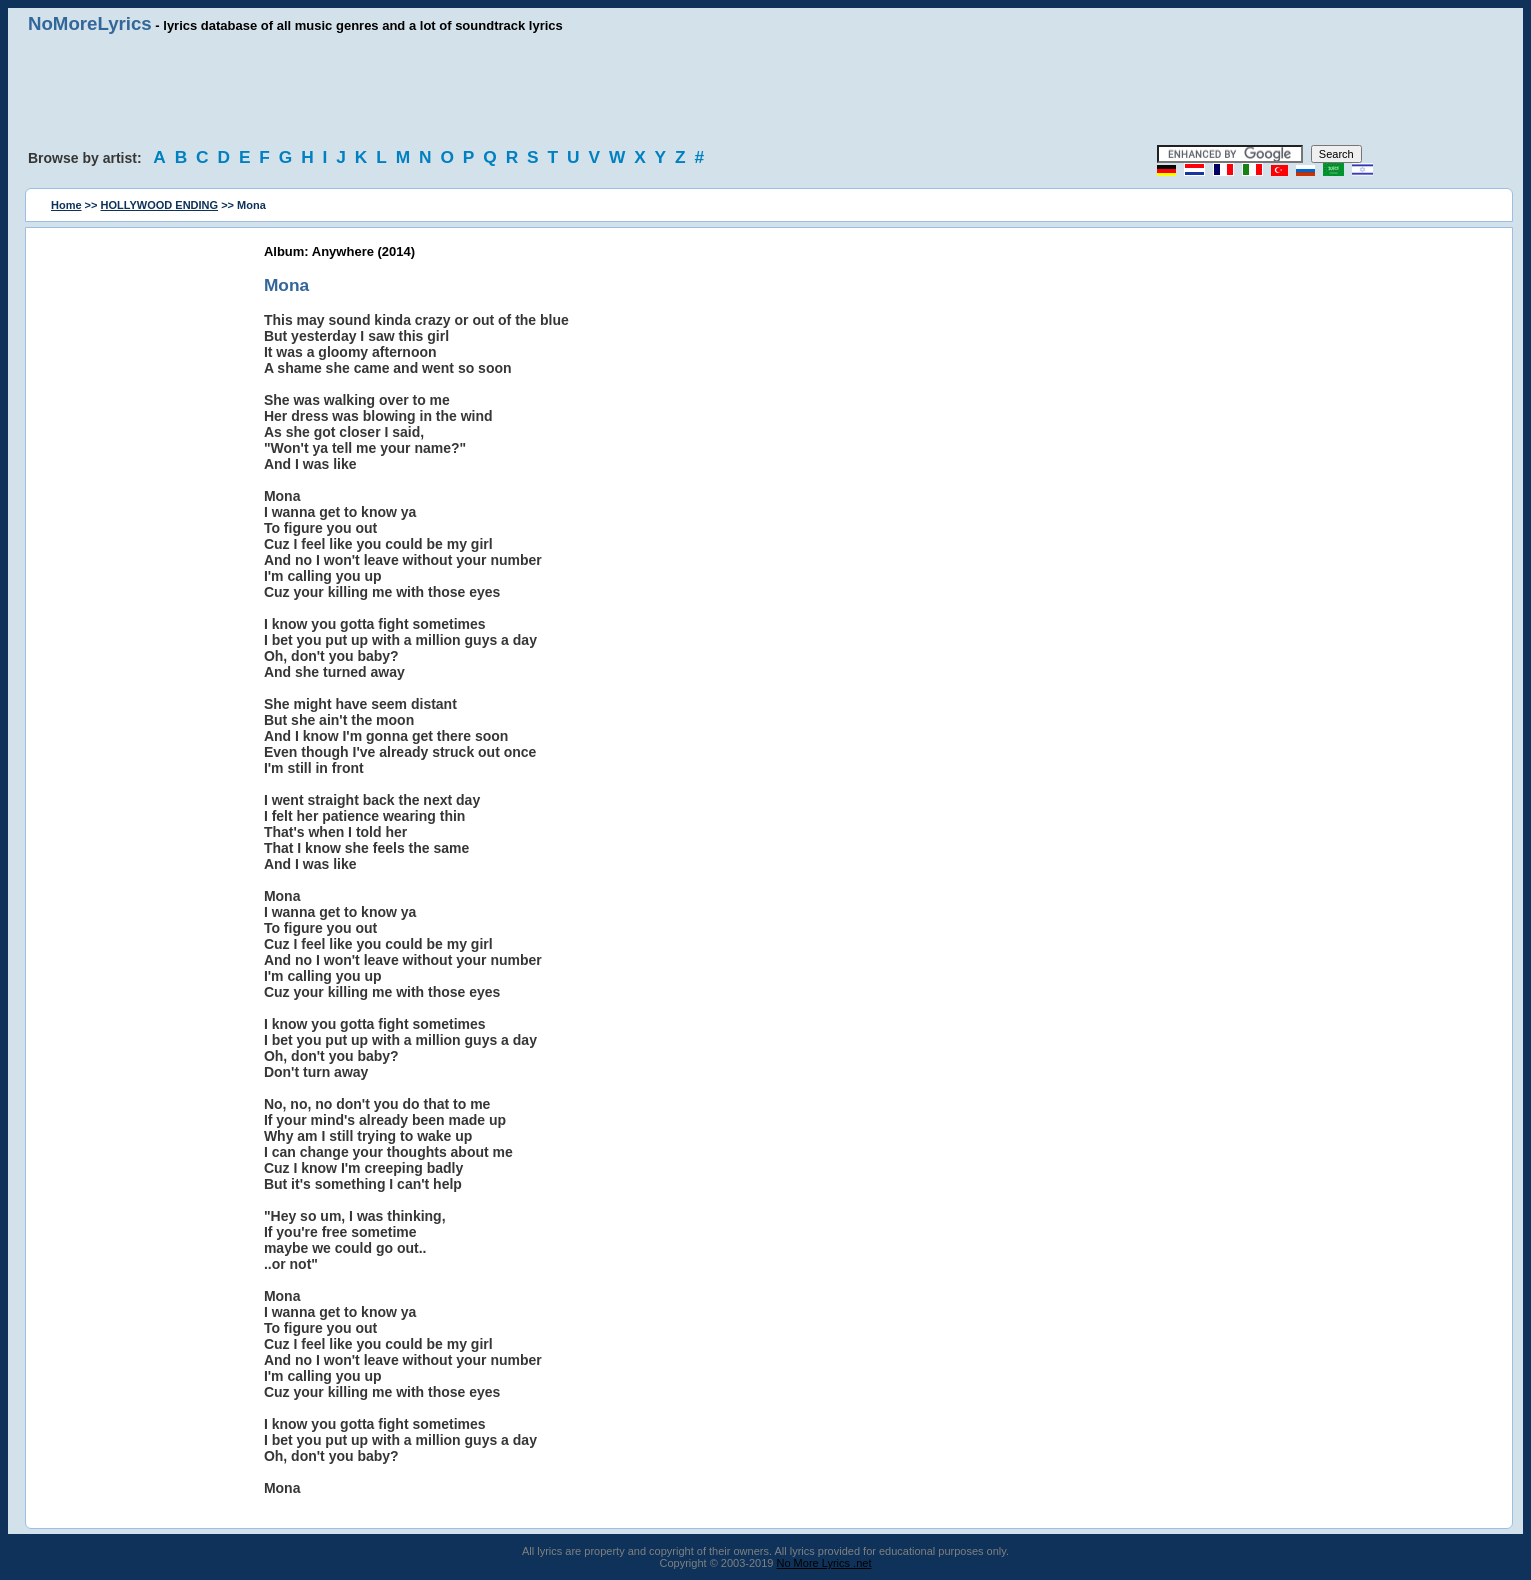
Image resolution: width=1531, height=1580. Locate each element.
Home (66, 205)
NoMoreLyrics (90, 23)
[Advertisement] (766, 90)
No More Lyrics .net (824, 1563)
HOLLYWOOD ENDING (160, 205)
